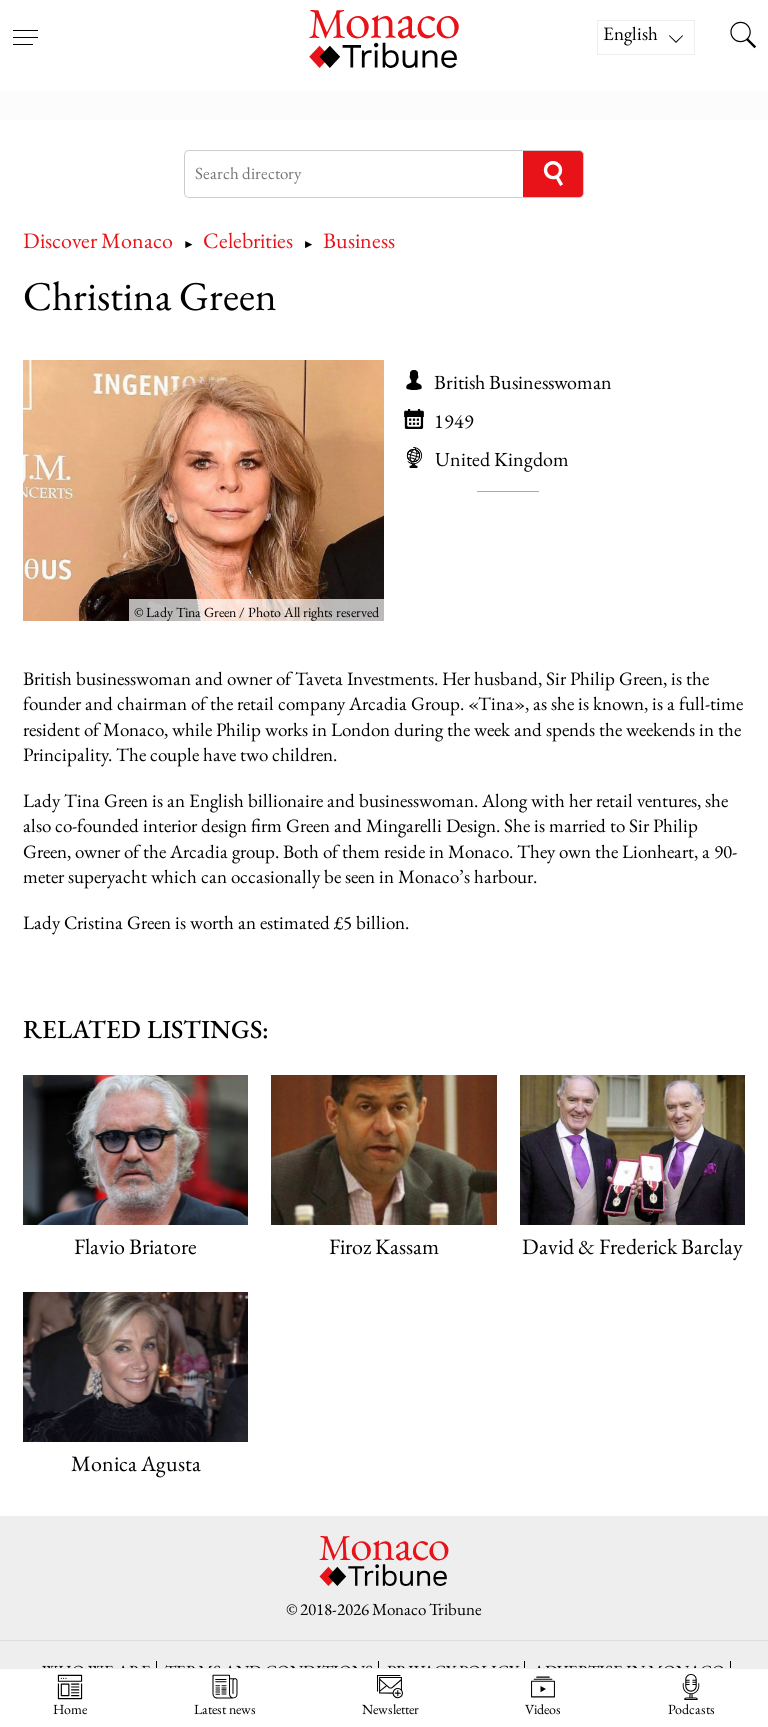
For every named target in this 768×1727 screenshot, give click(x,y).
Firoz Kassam (384, 1246)
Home (70, 1695)
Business (359, 240)
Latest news (225, 1695)
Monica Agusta (136, 1463)
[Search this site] (743, 37)
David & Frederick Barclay (632, 1246)
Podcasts (691, 1695)
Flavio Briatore (135, 1246)
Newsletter (390, 1695)
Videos (543, 1695)
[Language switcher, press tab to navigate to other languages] (646, 37)
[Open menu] (25, 25)
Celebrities (248, 240)
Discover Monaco (98, 240)
